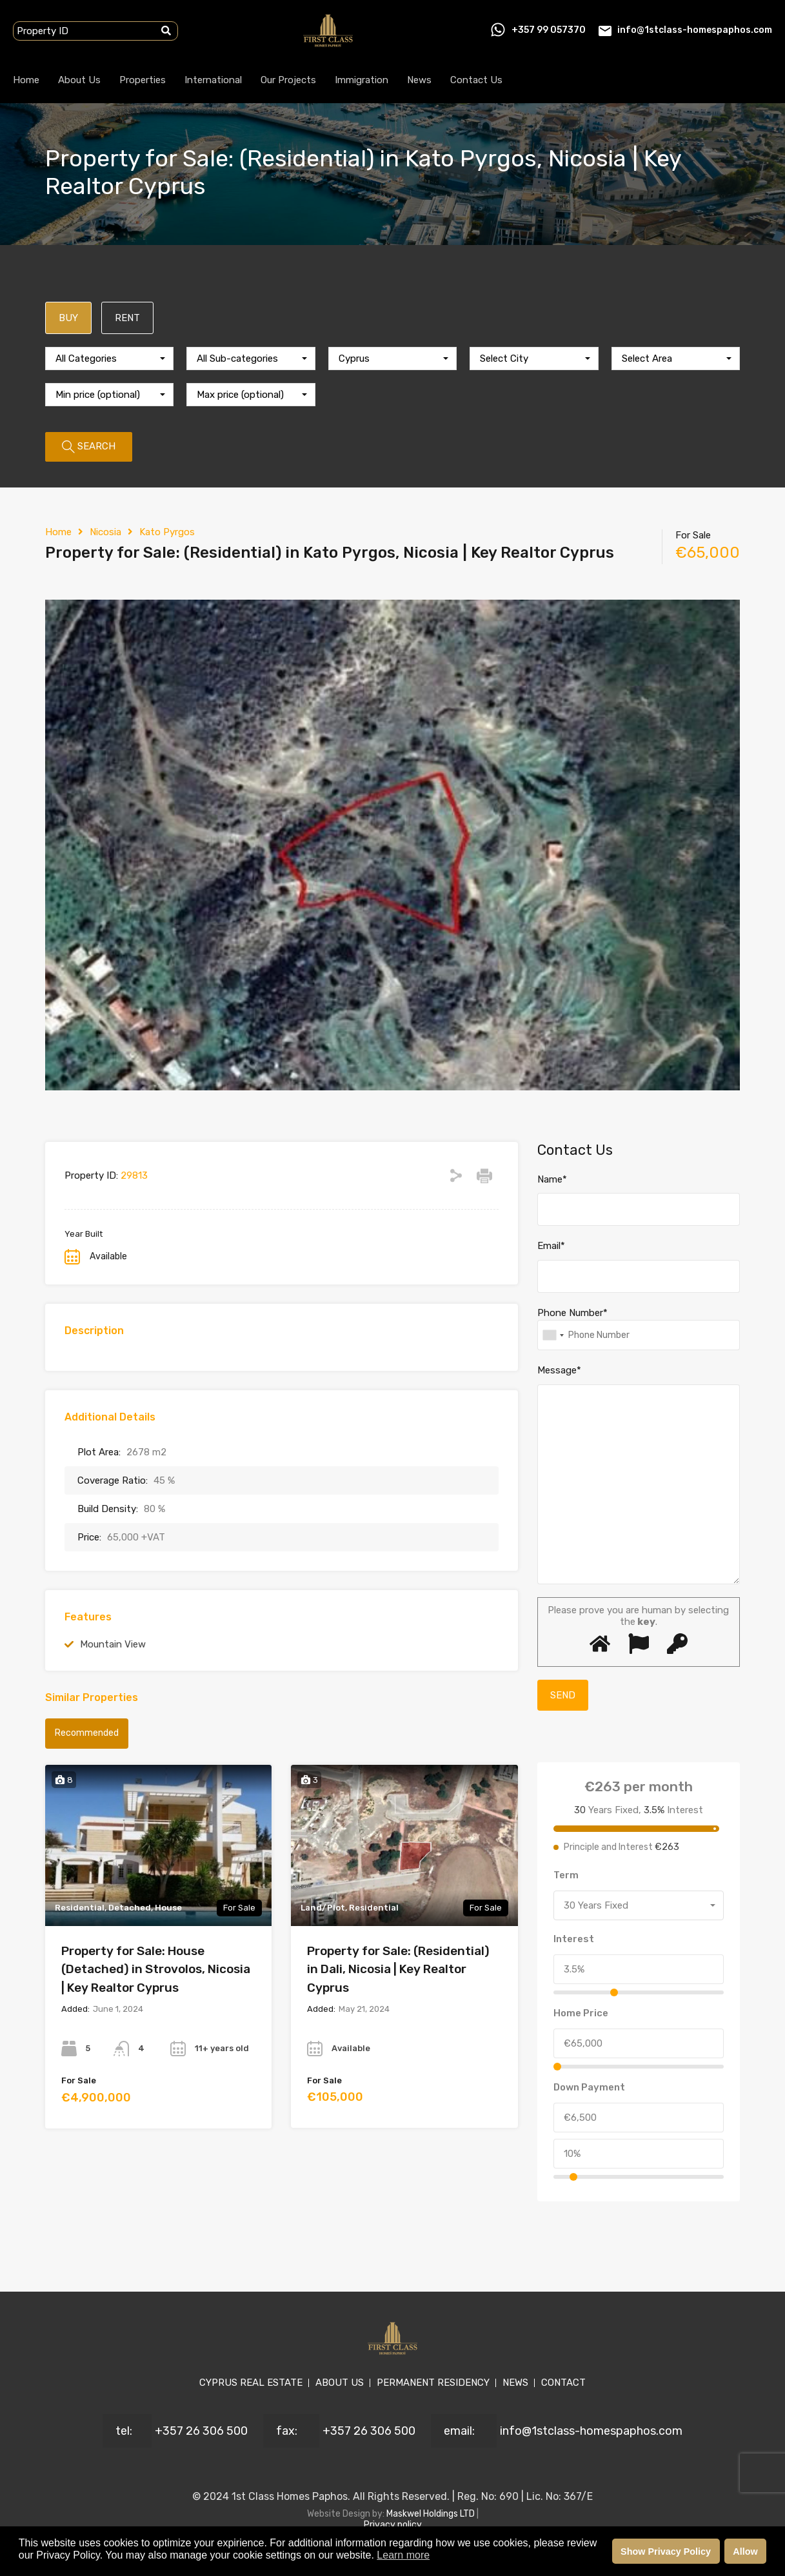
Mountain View (113, 1644)
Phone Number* (572, 1313)
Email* (551, 1246)
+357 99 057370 (549, 30)
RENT (127, 318)
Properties (142, 80)
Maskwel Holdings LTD (431, 2513)
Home (26, 80)
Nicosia (105, 532)
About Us (79, 80)
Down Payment (589, 2087)
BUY (68, 318)
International (213, 80)
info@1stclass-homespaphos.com (694, 30)
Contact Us (476, 80)
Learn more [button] (403, 2555)
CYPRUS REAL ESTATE (251, 2382)
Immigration (361, 80)
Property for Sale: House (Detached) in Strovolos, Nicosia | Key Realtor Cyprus (155, 1969)
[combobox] (109, 358)
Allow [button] (745, 2551)
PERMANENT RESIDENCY (433, 2382)
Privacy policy (393, 2524)
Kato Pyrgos (167, 532)
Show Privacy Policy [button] (666, 2551)
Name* (552, 1179)
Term (566, 1875)
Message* (559, 1370)
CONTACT (563, 2382)
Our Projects (288, 80)
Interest (573, 1939)
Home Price (580, 2013)
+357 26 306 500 (201, 2431)
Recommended (87, 1732)
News (419, 80)
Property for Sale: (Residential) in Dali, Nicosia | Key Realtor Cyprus (398, 1969)
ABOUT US (339, 2382)
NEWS (515, 2382)
